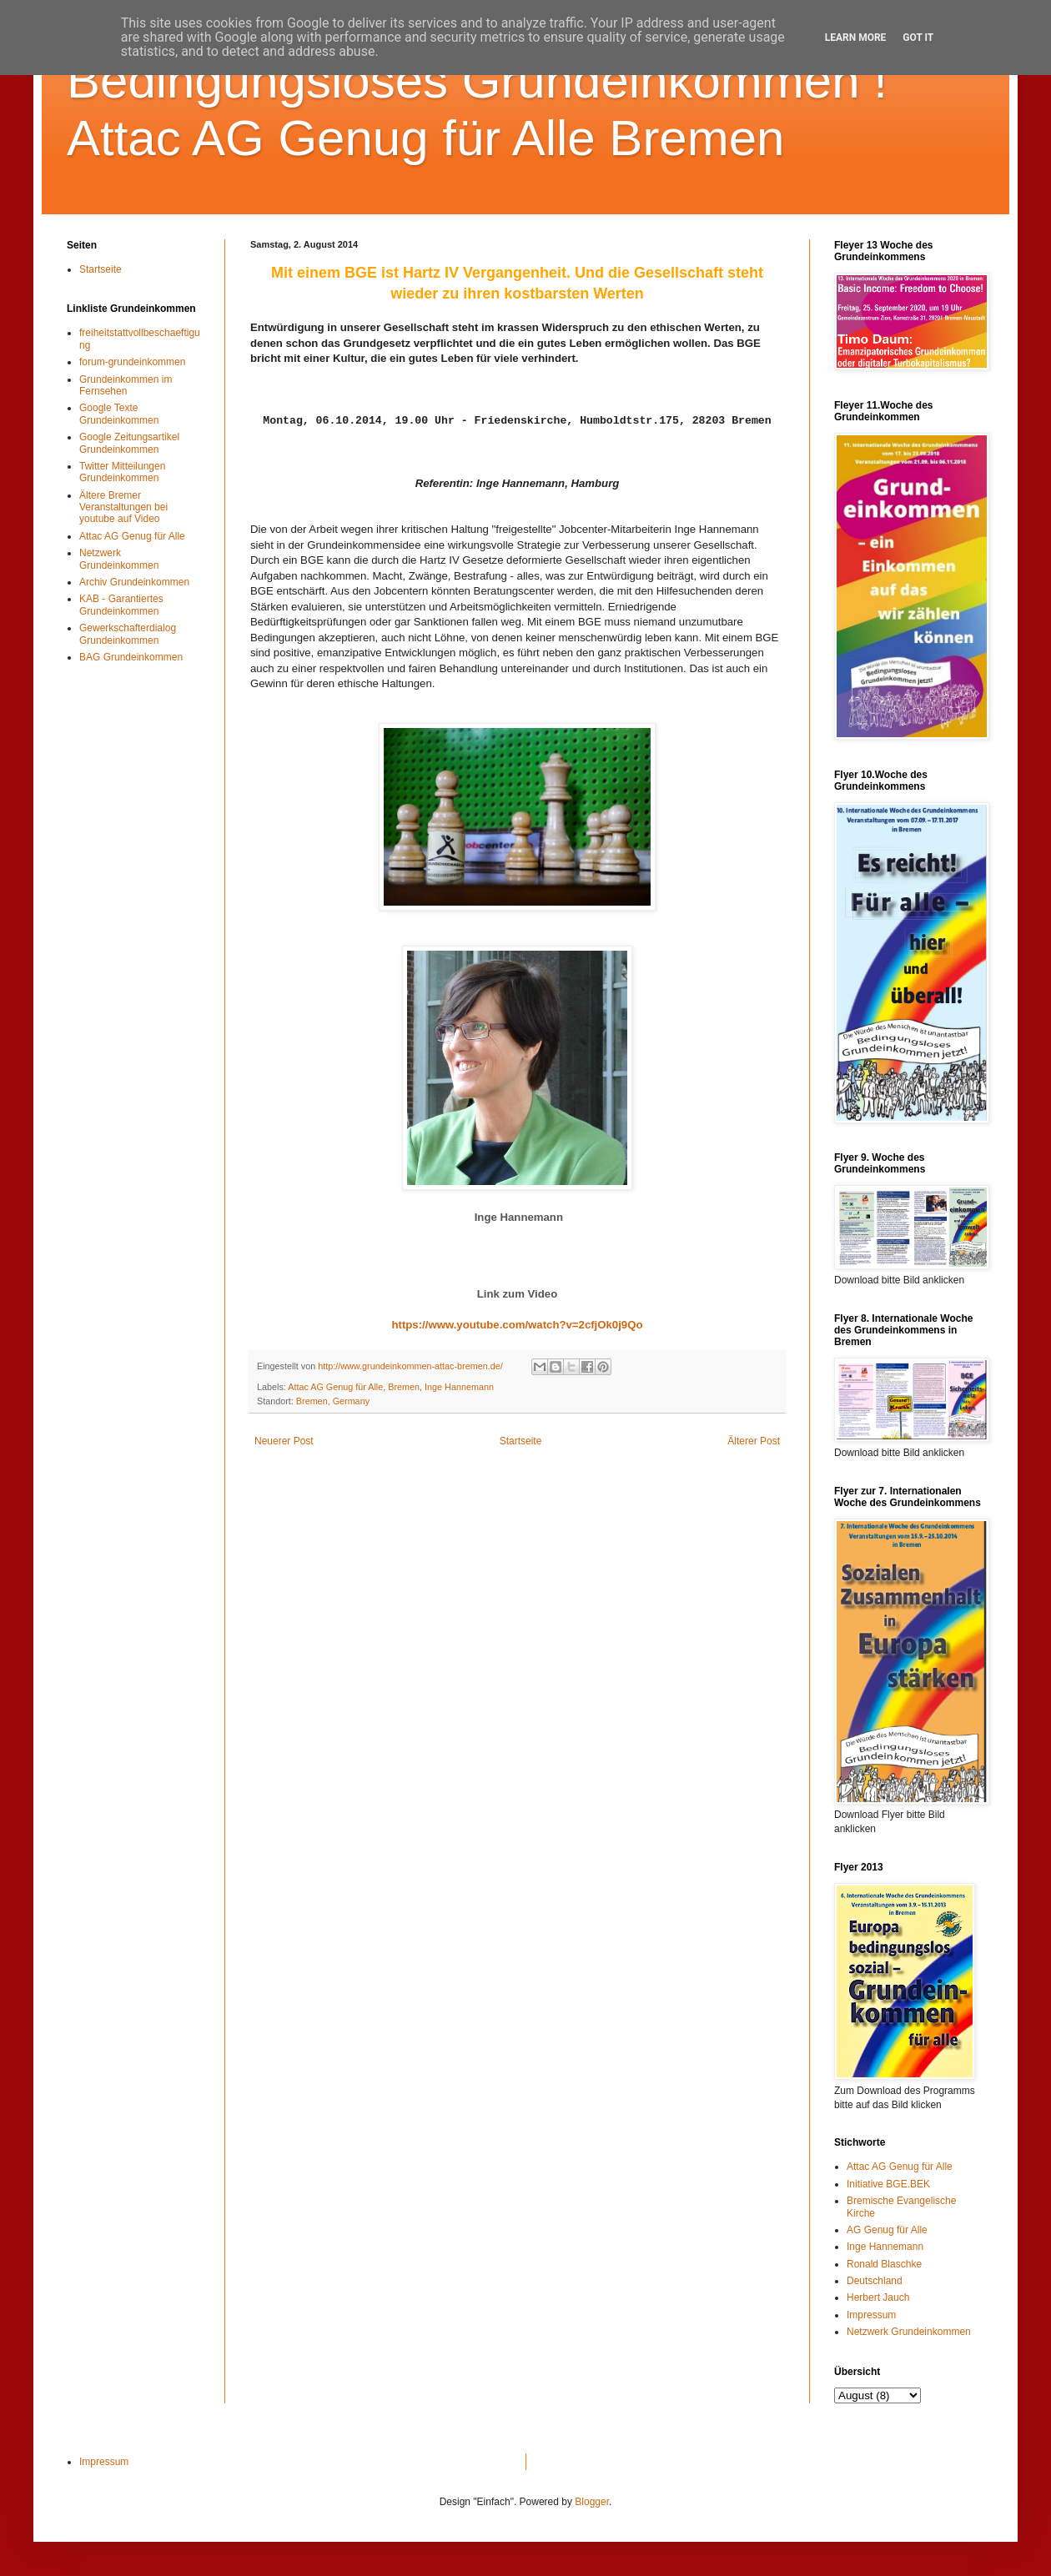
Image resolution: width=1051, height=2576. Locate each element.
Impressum (871, 2315)
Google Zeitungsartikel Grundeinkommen (129, 442)
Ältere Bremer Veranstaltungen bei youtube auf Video (123, 507)
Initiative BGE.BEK (888, 2184)
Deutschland (875, 2281)
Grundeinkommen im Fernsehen (125, 385)
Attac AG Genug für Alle (335, 1387)
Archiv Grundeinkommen (134, 582)
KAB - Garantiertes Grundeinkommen (121, 604)
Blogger (592, 2502)
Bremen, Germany (333, 1401)
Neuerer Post (284, 1441)
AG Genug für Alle (887, 2230)
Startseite (521, 1441)
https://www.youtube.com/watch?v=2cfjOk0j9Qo (516, 1324)
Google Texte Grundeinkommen (118, 413)
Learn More (856, 37)
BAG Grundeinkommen (131, 657)
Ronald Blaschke (884, 2264)
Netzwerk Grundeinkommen (118, 558)
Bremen (404, 1387)
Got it (918, 37)
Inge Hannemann (459, 1387)
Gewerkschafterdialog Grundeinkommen (127, 633)
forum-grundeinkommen (132, 362)
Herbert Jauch (878, 2297)
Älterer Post (753, 1441)
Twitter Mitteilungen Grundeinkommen (122, 472)
